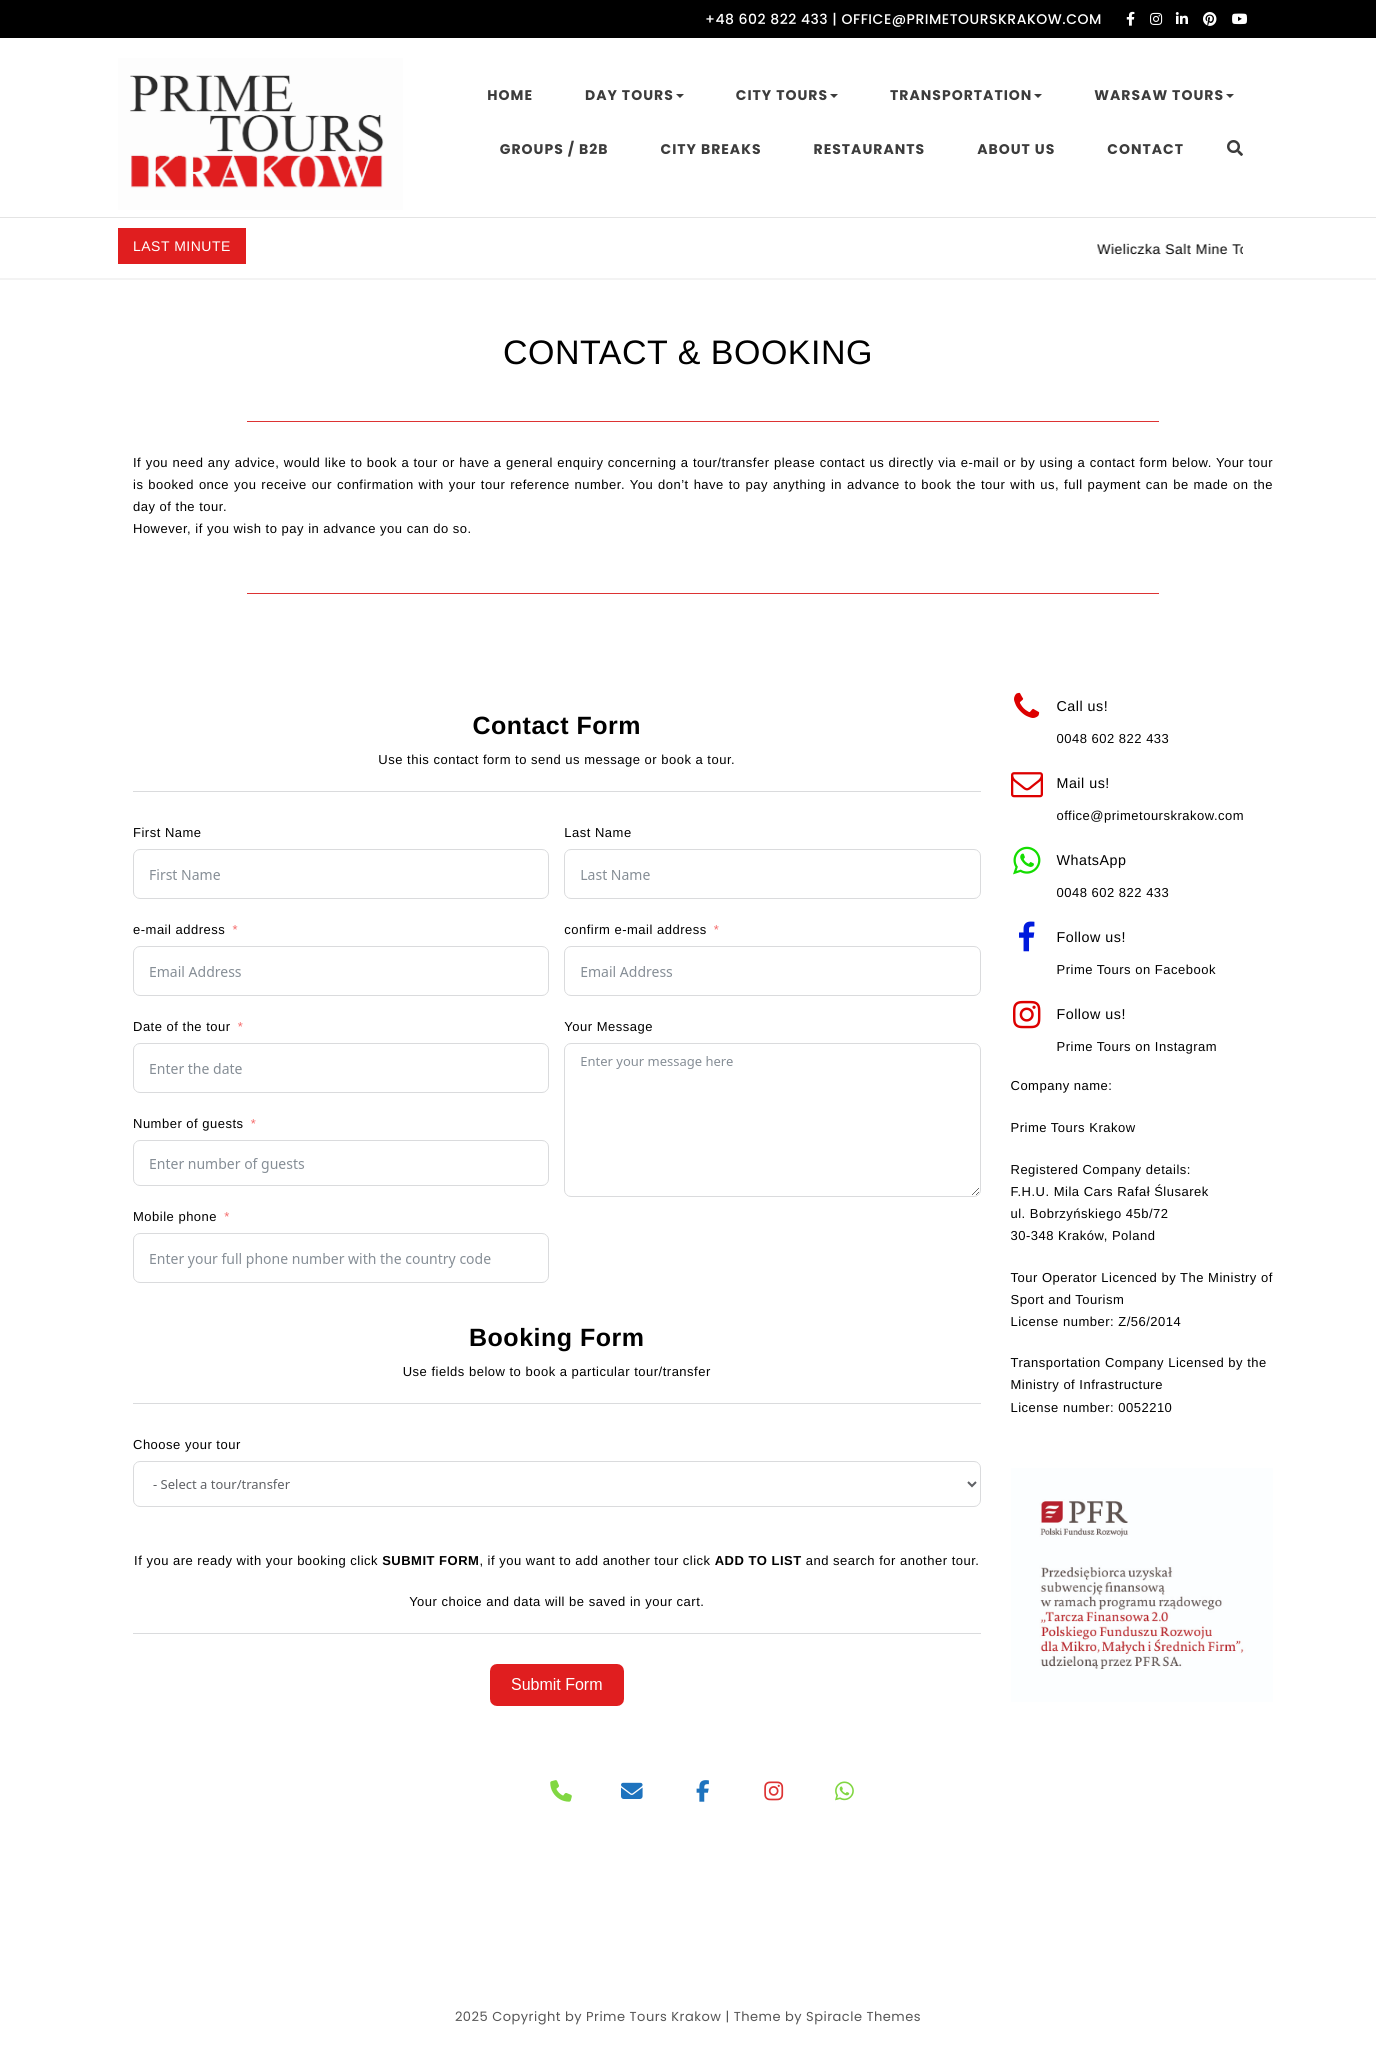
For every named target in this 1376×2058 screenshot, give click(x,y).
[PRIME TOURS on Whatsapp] (844, 1792)
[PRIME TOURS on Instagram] (774, 1792)
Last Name (597, 832)
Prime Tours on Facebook (1136, 969)
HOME (510, 95)
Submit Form (557, 1684)
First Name (167, 832)
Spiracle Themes (863, 2016)
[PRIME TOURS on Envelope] (632, 1792)
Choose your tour (187, 1444)
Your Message (608, 1026)
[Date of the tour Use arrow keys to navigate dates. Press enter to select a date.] (341, 1068)
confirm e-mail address (635, 929)
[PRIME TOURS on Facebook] (703, 1792)
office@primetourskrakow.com (1151, 815)
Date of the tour (182, 1026)
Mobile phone (175, 1216)
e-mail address (179, 929)
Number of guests (188, 1123)
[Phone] (561, 1792)
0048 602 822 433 (1113, 738)
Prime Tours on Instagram (1137, 1046)
